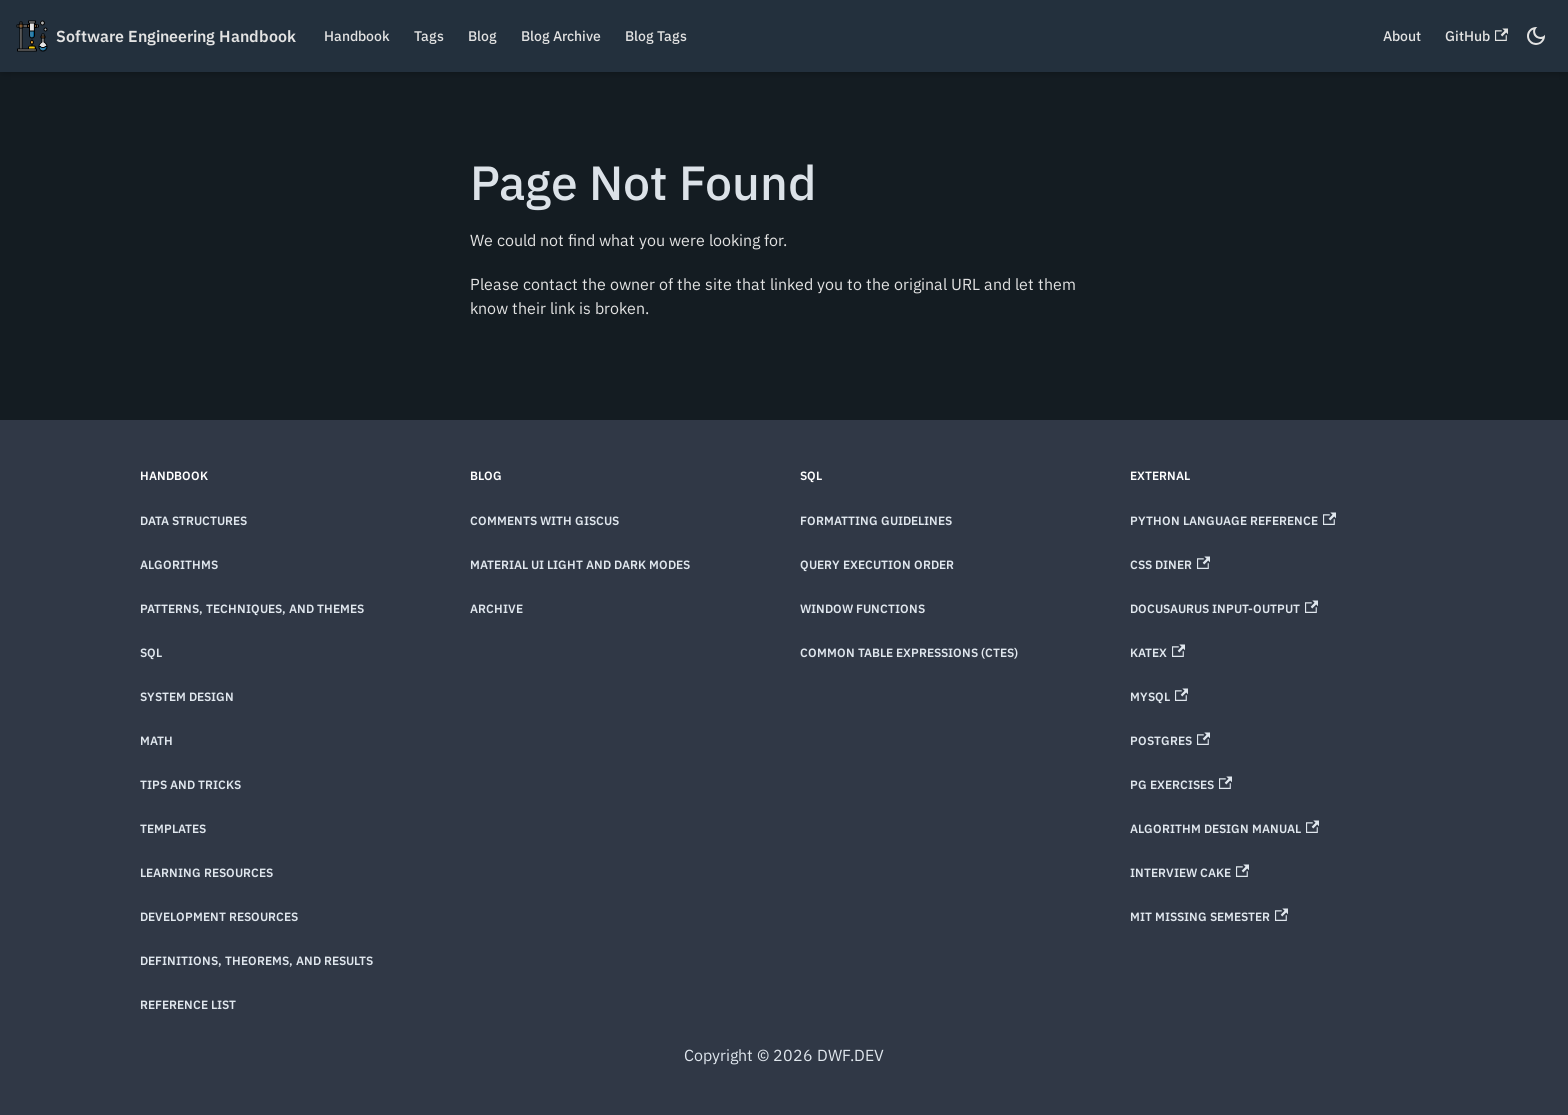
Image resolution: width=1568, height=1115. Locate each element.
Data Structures (193, 520)
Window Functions (862, 608)
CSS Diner (1170, 564)
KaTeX (1157, 652)
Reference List (188, 1004)
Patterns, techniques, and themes (252, 608)
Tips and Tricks (190, 784)
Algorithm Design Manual (1224, 828)
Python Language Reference (1233, 520)
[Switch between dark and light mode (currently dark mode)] (1536, 36)
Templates (173, 828)
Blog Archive (561, 36)
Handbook (357, 36)
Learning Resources (206, 872)
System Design (187, 696)
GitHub (1476, 36)
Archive (496, 608)
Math (156, 740)
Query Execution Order (877, 564)
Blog (482, 36)
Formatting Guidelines (876, 520)
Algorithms (179, 564)
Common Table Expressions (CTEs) (909, 652)
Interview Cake (1189, 872)
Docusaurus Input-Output (1224, 608)
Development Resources (219, 916)
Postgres (1170, 740)
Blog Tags (656, 36)
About (1402, 36)
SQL (151, 652)
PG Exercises (1181, 784)
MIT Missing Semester (1209, 916)
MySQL (1159, 696)
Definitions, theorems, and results (256, 960)
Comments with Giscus (544, 520)
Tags (429, 36)
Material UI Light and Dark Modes (580, 564)
